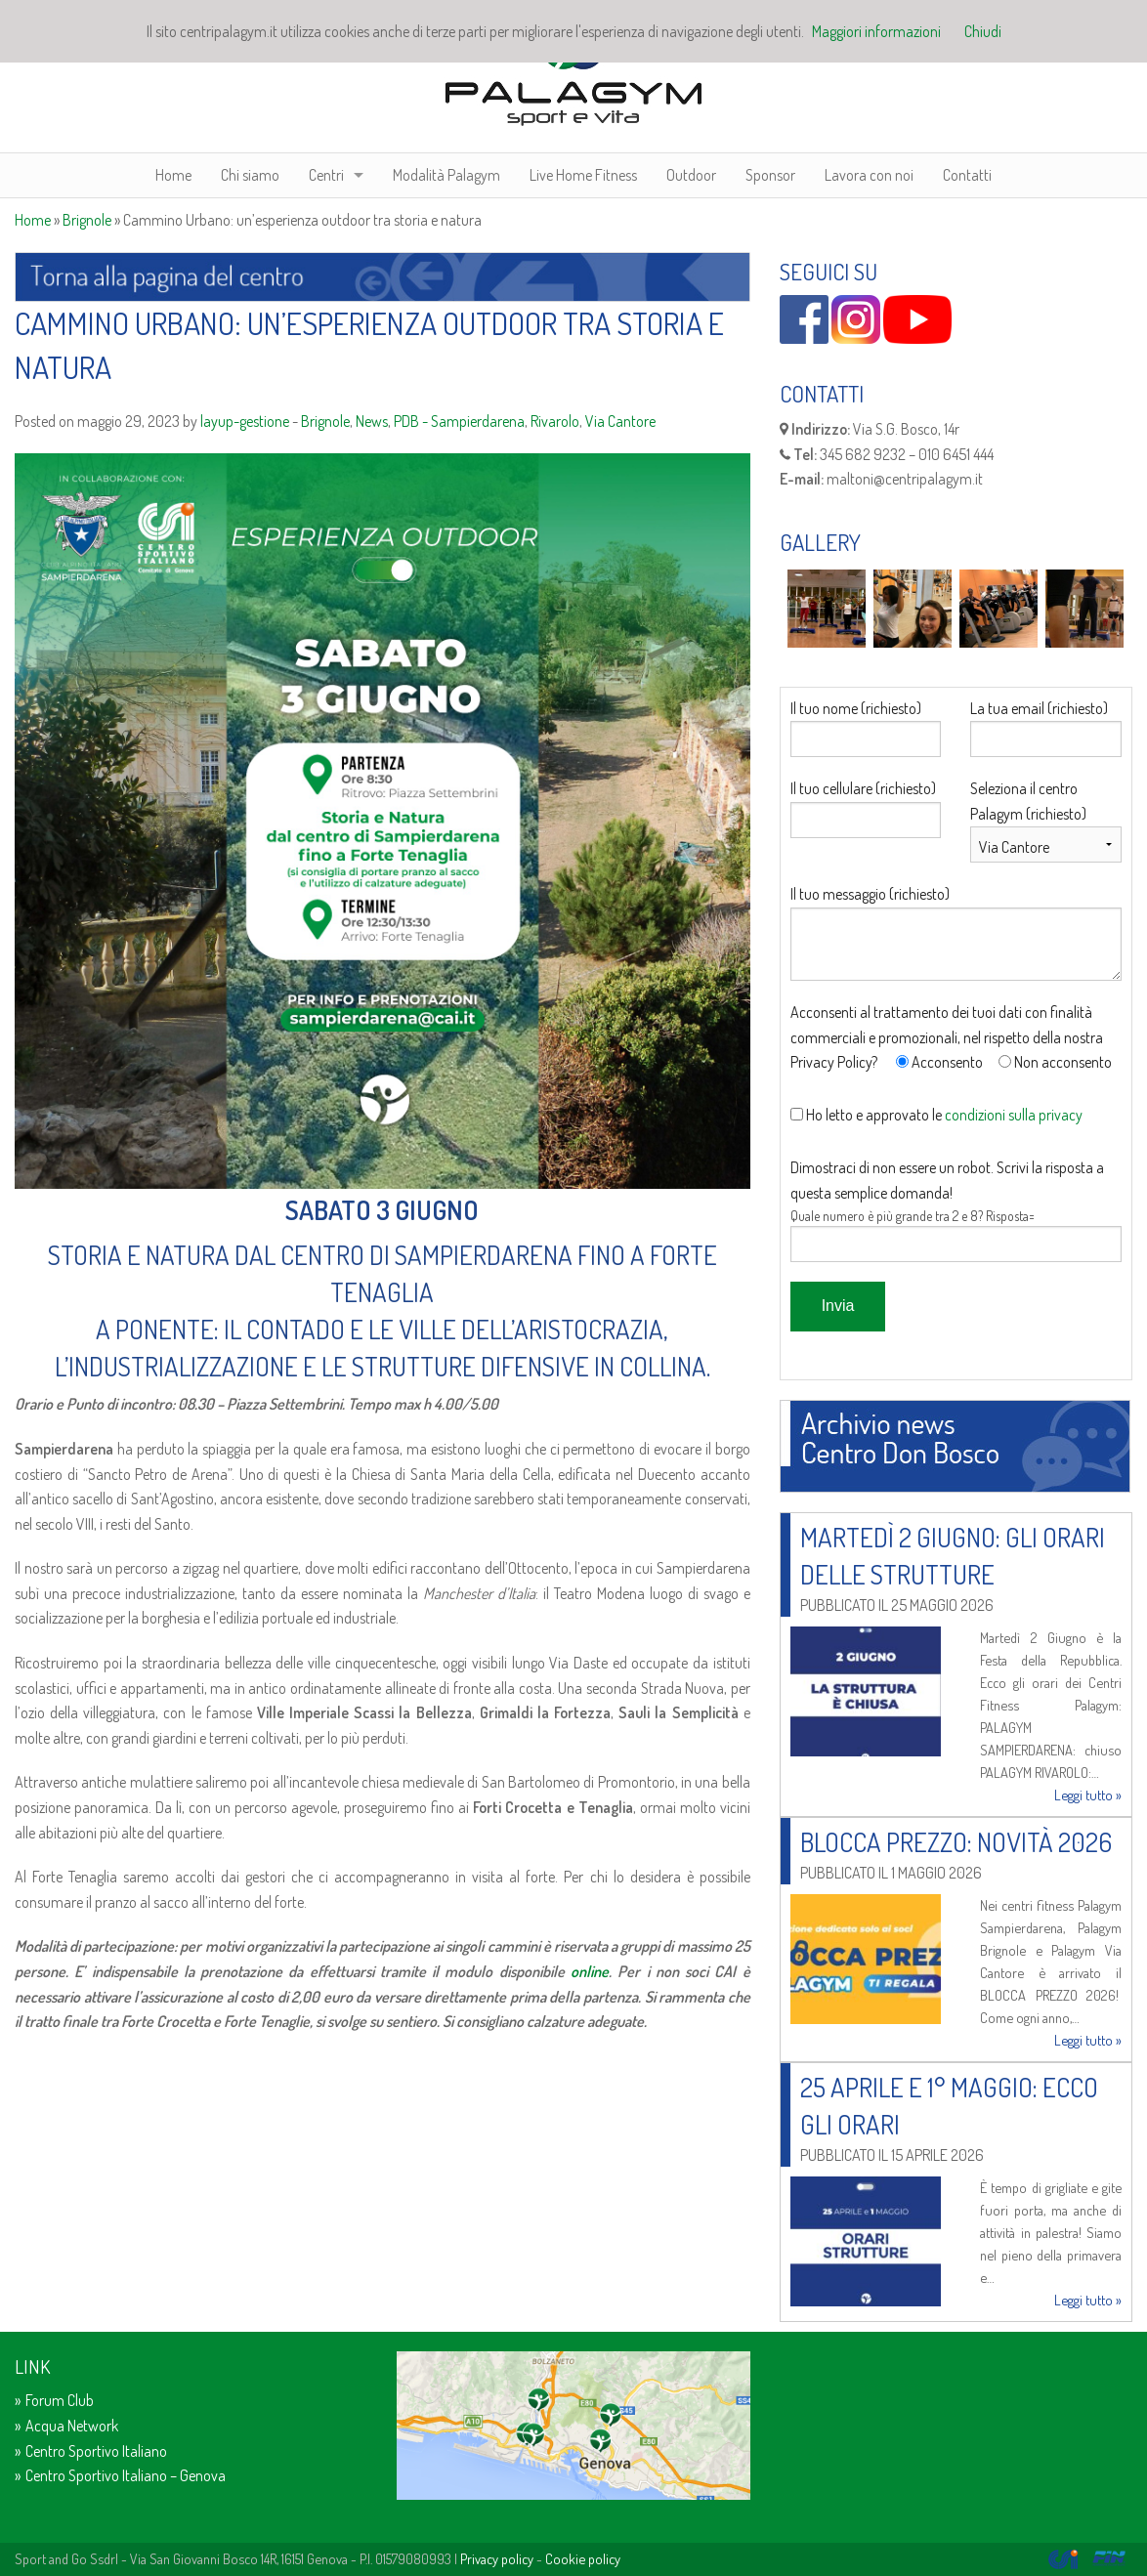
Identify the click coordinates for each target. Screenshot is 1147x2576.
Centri (326, 175)
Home (173, 175)
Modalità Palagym (446, 175)
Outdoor (691, 175)
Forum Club (59, 2400)
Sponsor (770, 175)
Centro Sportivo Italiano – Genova (125, 2475)
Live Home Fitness (583, 175)
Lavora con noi (869, 175)
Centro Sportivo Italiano (96, 2451)
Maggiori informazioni (876, 31)
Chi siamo (250, 175)
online (590, 1971)
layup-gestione (244, 421)
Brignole (87, 220)
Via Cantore (620, 421)
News (372, 421)
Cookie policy (582, 2558)
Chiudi (982, 31)
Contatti (967, 175)
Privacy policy (496, 2558)
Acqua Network (71, 2425)
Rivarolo (555, 421)
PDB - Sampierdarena (459, 421)
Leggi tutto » (1088, 1794)
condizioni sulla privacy (1014, 1114)
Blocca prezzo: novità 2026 (956, 1841)
